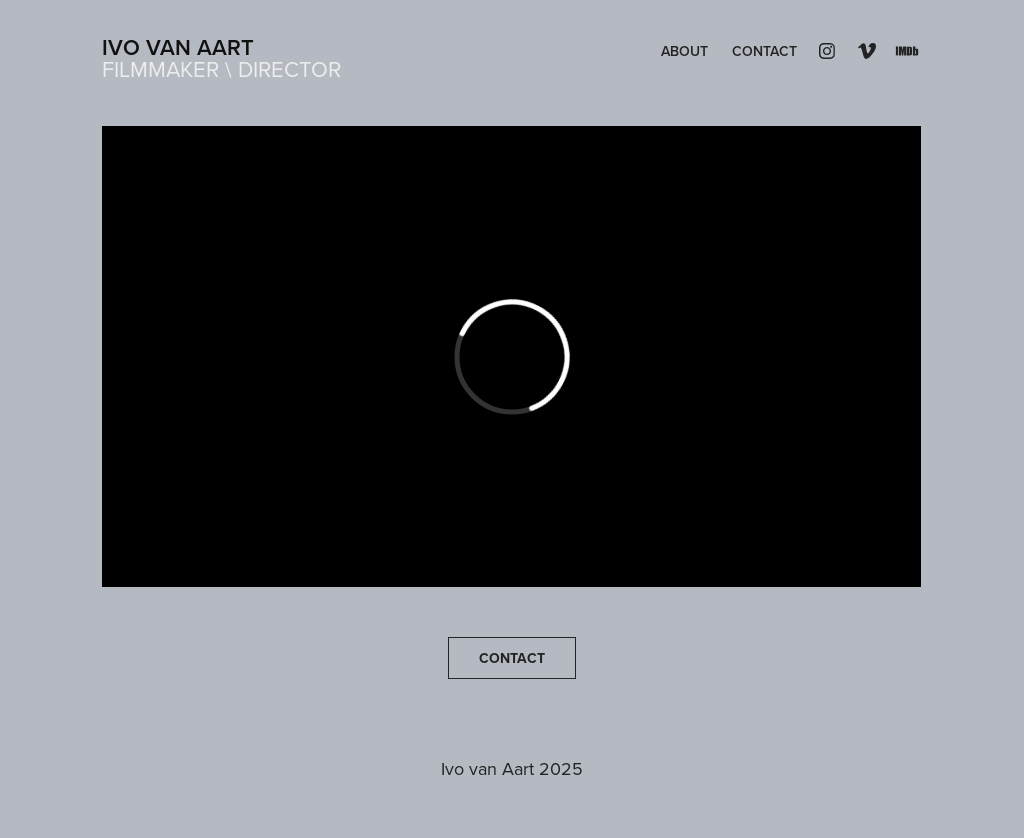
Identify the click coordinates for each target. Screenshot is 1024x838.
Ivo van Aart (178, 47)
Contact (764, 51)
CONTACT (512, 658)
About (684, 51)
